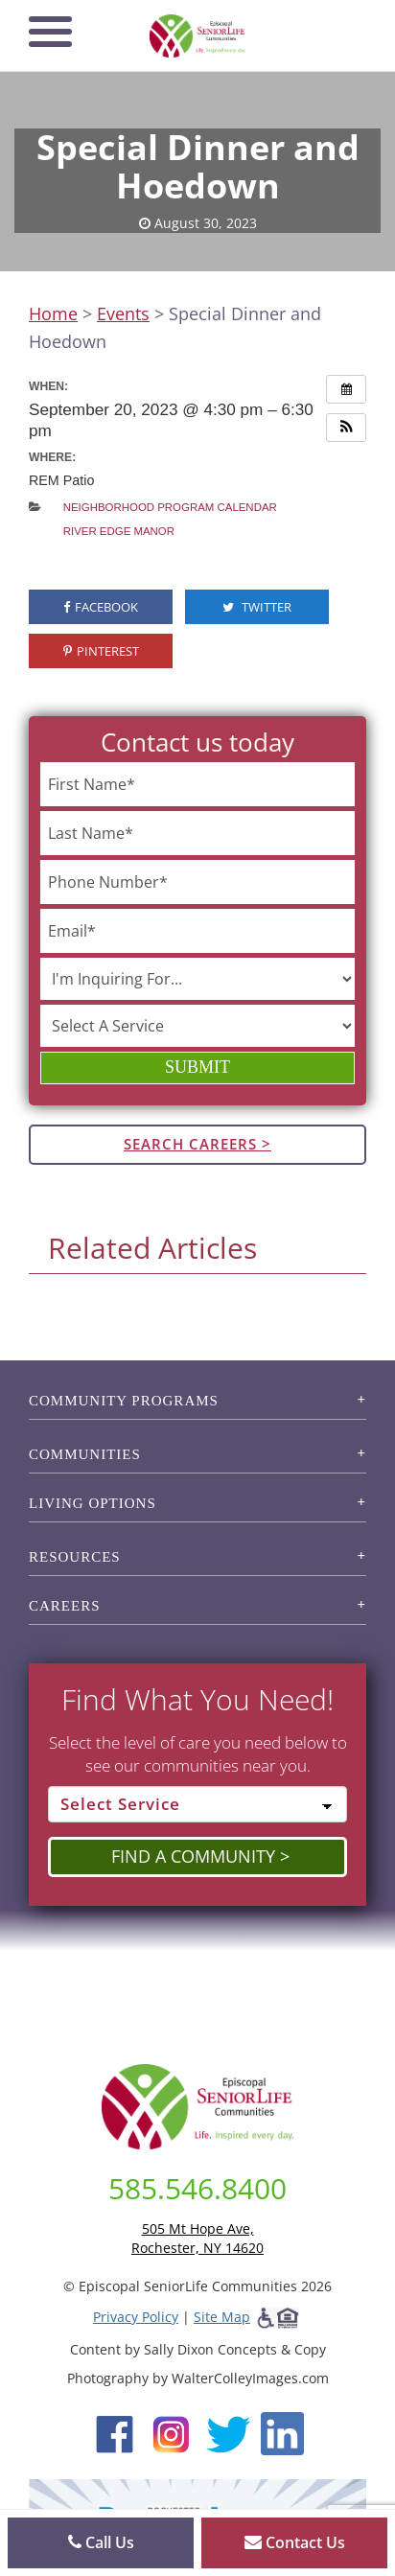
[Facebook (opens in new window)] (114, 2433)
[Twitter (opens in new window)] (227, 2433)
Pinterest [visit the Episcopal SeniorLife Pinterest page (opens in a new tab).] (101, 651)
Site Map (222, 2317)
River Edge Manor (118, 531)
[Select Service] (197, 1804)
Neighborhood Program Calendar (170, 507)
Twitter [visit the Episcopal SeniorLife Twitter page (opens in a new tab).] (256, 606)
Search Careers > (197, 1143)
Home (53, 313)
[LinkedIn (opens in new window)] (282, 2433)
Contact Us (294, 2542)
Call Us (101, 2542)
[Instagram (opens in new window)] (171, 2433)
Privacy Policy (135, 2317)
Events (123, 313)
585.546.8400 (197, 2188)
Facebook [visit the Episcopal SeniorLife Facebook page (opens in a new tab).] (100, 606)
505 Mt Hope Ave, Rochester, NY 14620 (197, 2238)
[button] (346, 427)
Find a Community (193, 1856)
